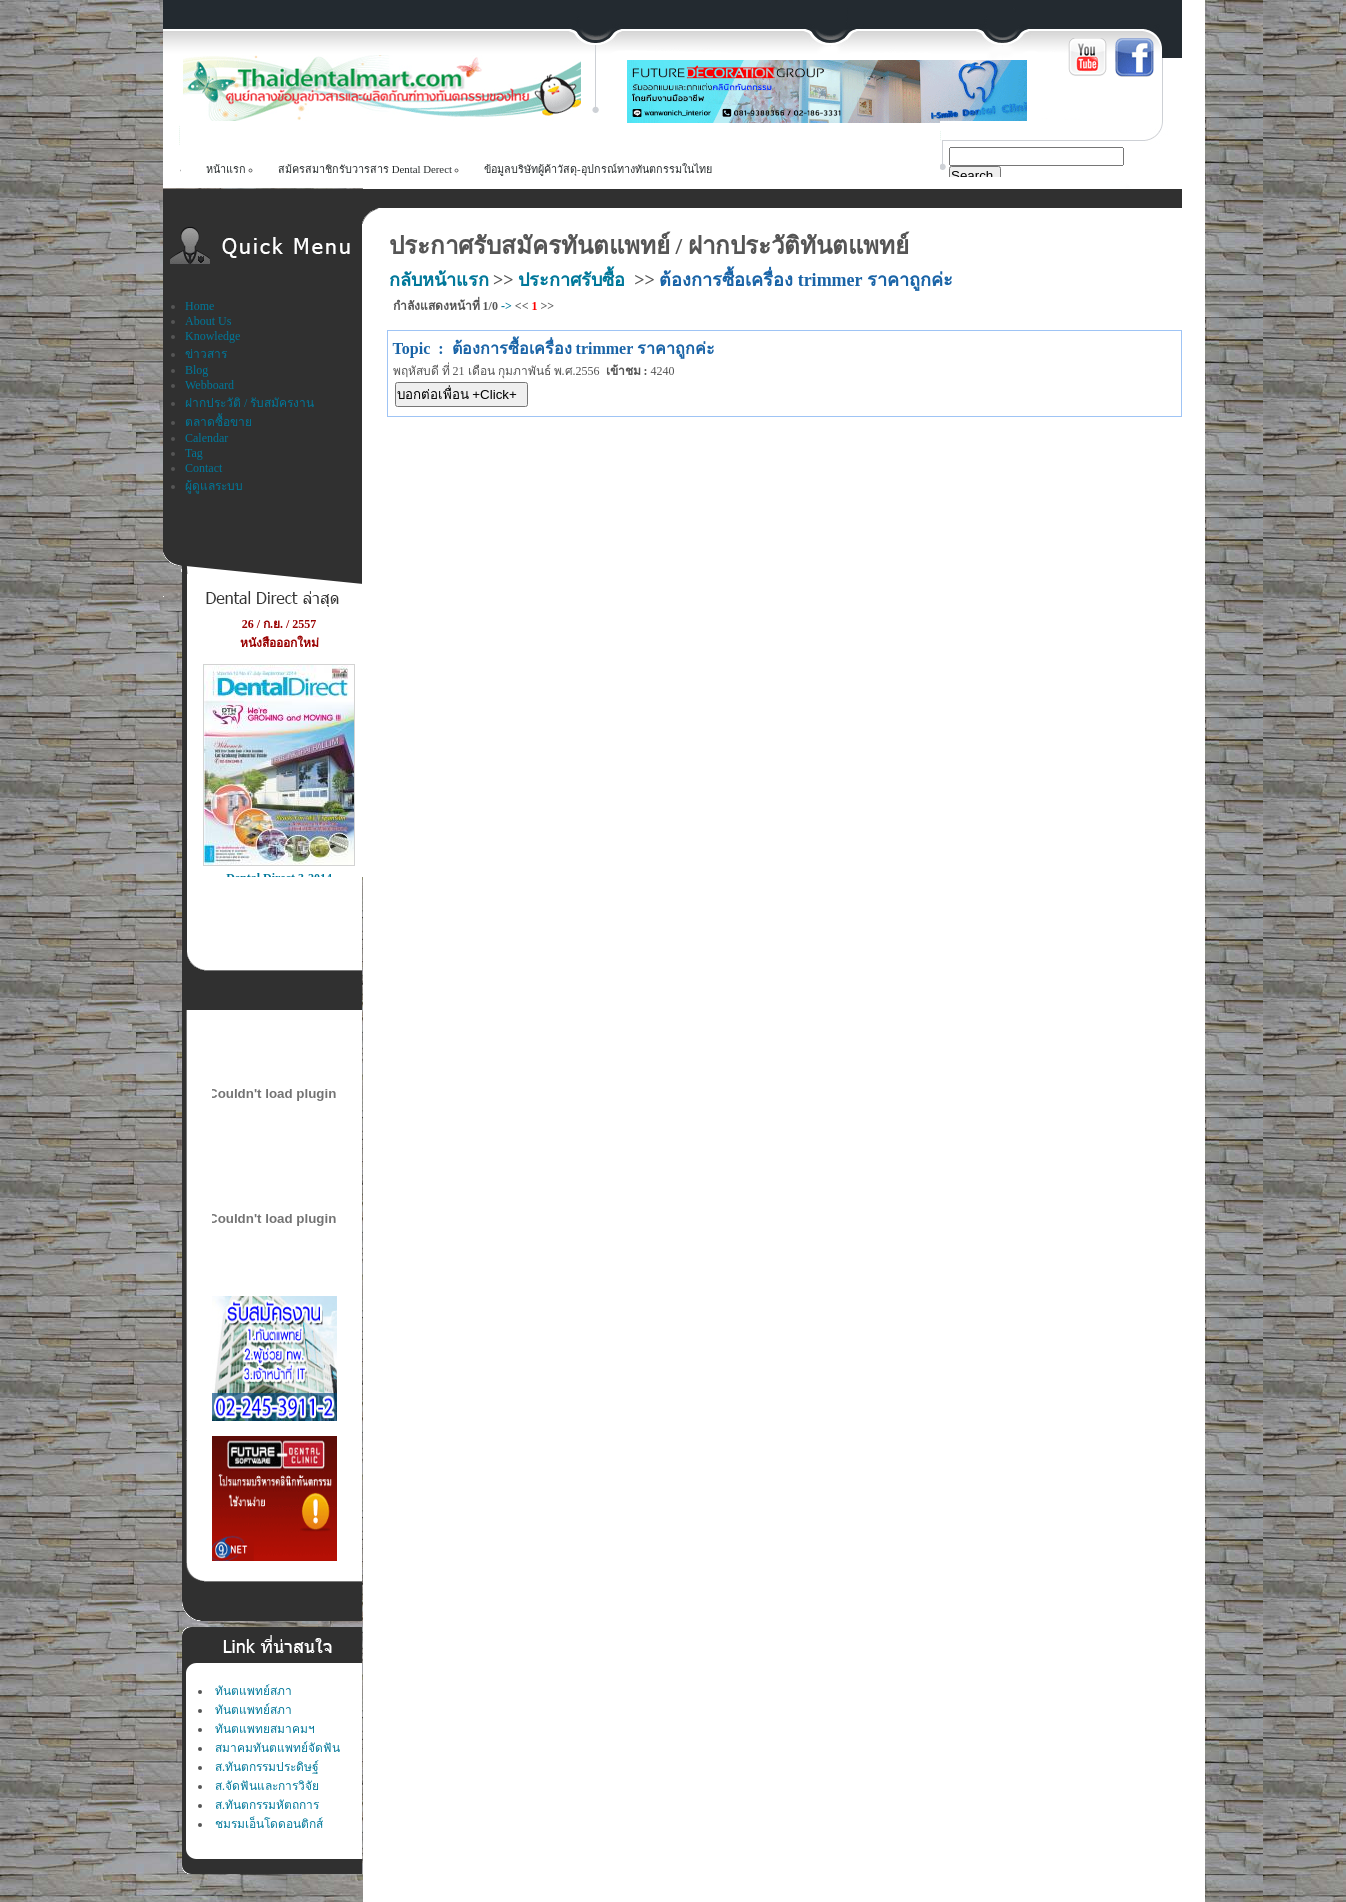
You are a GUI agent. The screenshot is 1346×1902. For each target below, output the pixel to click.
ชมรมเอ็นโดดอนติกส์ (269, 1824)
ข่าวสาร (206, 354)
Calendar (206, 438)
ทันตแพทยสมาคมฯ (265, 1729)
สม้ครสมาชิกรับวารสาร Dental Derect (365, 169)
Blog (196, 370)
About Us (208, 321)
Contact (203, 468)
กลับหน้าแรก (439, 280)
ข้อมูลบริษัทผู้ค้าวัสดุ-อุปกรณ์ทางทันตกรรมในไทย (598, 169)
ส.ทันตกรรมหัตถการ (267, 1805)
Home (199, 306)
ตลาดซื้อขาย (218, 422)
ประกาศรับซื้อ (571, 280)
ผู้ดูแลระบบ (214, 486)
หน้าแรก (226, 169)
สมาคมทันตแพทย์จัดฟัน (277, 1748)
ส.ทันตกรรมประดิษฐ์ (267, 1767)
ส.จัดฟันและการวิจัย (267, 1786)
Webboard (209, 385)
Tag (194, 453)
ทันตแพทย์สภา (253, 1691)
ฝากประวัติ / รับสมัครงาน (249, 403)
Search (972, 175)
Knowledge (212, 336)
